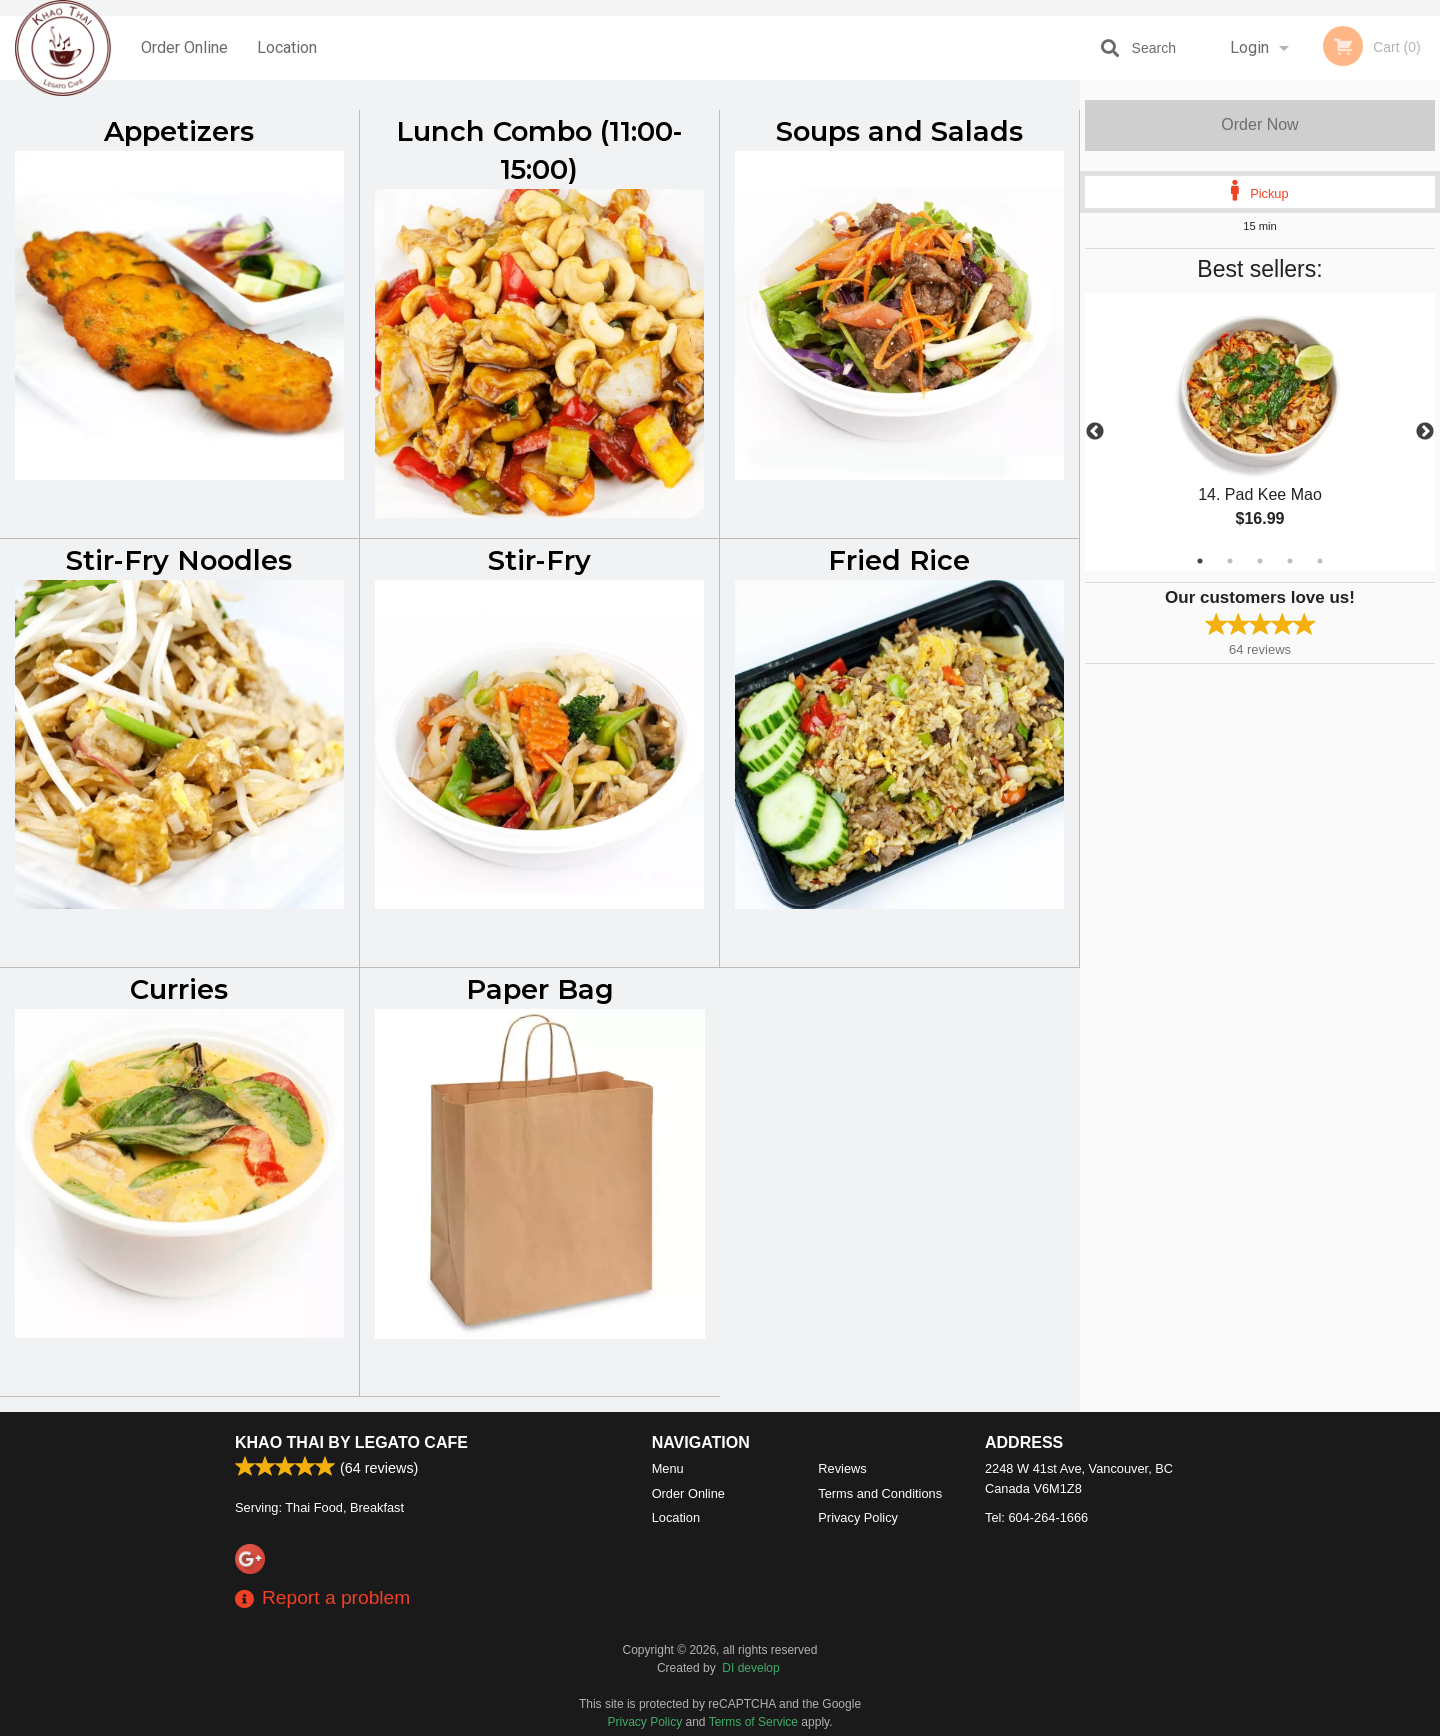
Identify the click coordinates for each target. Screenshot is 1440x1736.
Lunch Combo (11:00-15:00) (539, 150)
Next (1425, 432)
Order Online (184, 47)
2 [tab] (1230, 561)
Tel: (1036, 1517)
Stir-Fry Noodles (179, 560)
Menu (668, 1468)
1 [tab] (1200, 561)
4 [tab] (1290, 561)
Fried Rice (899, 560)
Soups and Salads (899, 131)
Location (287, 47)
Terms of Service (753, 1722)
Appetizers (179, 131)
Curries (179, 989)
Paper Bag (540, 989)
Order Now (1259, 124)
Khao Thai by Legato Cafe (351, 1442)
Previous (1095, 432)
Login (1249, 47)
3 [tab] (1260, 561)
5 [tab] (1320, 561)
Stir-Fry (539, 560)
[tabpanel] (1260, 432)
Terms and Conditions (880, 1493)
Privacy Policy (858, 1517)
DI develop (750, 1668)
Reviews (842, 1468)
